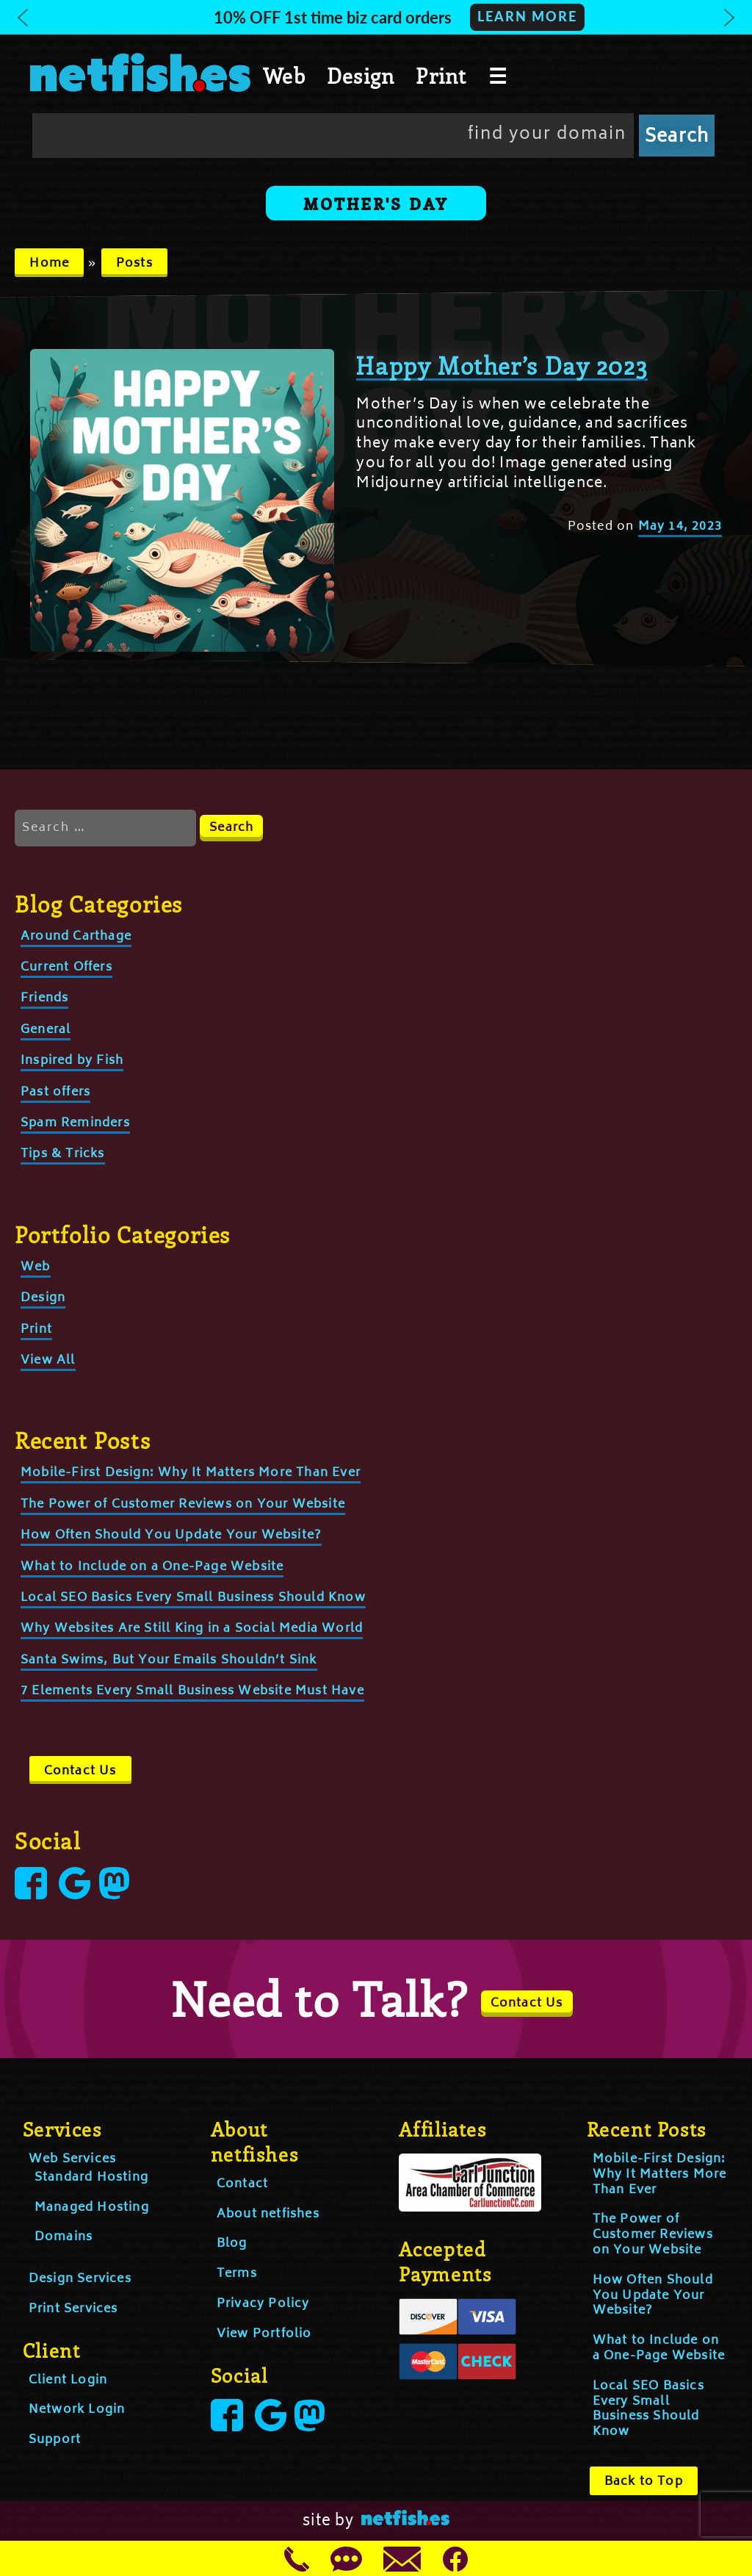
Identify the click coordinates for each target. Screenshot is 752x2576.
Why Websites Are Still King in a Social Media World (192, 1629)
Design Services (80, 2279)
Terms (237, 2274)
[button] (376, 17)
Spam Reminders (75, 1123)
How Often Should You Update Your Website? (171, 1535)
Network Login (77, 2410)
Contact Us (80, 1771)
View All (48, 1360)
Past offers (55, 1092)
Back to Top (643, 2482)
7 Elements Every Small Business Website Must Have (192, 1691)
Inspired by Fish (72, 1061)
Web (284, 75)
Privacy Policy (263, 2304)
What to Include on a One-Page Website (152, 1567)
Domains (64, 2237)
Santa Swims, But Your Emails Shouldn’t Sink (169, 1660)
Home (49, 263)
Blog (232, 2244)
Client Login (68, 2380)
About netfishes (268, 2214)
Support (55, 2440)
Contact (242, 2184)
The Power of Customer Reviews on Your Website (183, 1504)
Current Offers (66, 967)
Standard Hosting (91, 2177)
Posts (134, 263)
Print (441, 75)
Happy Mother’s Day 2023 (502, 365)
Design (360, 75)
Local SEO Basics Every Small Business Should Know (193, 1598)
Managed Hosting (92, 2208)
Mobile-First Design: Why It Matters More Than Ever (191, 1473)
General (45, 1030)
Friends (44, 998)
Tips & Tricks (63, 1154)
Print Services (73, 2309)
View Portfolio (264, 2334)
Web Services (72, 2159)
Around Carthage (76, 937)
